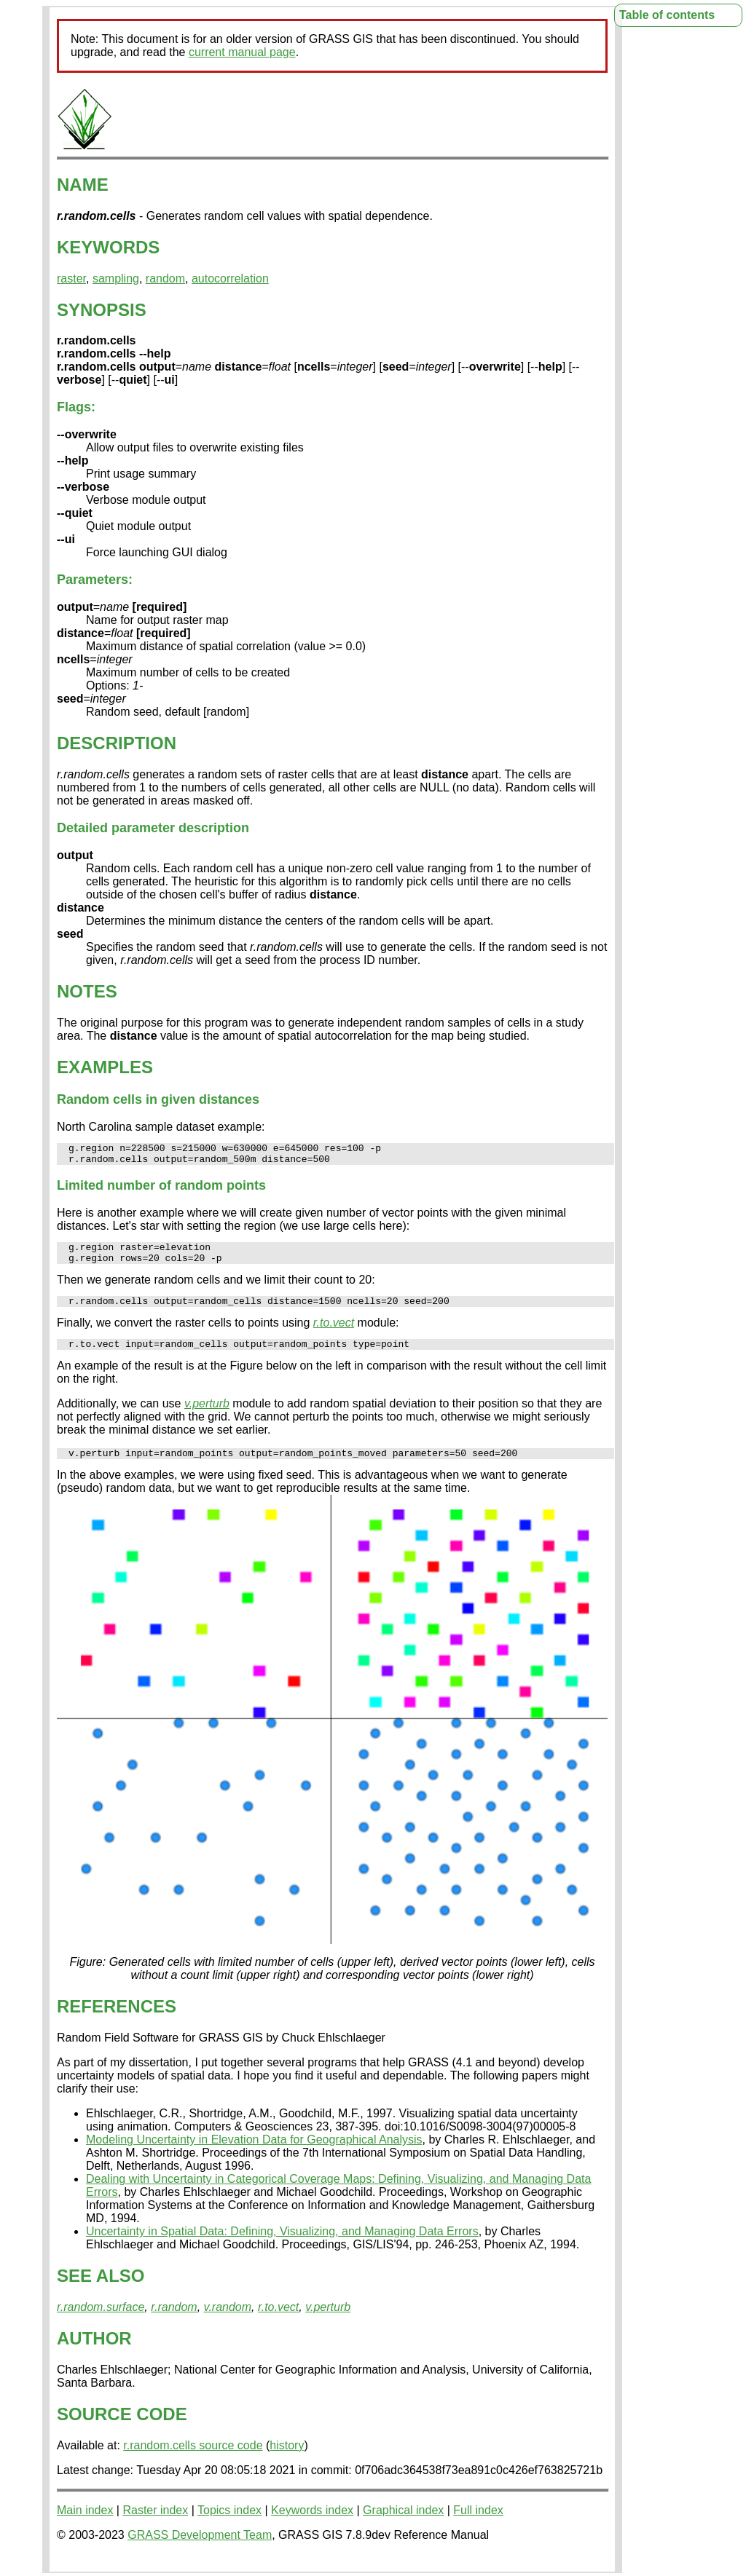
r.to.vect (333, 1333)
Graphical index (403, 2525)
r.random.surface (100, 2322)
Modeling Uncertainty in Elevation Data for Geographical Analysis (254, 2155)
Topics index (229, 2525)
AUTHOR (94, 2353)
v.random (228, 2322)
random (165, 278)
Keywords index (312, 2525)
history (287, 2460)
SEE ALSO (100, 2291)
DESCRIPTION (116, 743)
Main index (85, 2525)
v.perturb (206, 1416)
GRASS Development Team (199, 2550)
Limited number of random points (161, 1189)
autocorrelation (230, 278)
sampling (116, 278)
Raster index (155, 2525)
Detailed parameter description (153, 828)
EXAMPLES (105, 1067)
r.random (174, 2322)
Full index (478, 2525)
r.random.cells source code (192, 2460)
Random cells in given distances (158, 1099)
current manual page (242, 52)
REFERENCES (116, 2021)
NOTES (87, 991)
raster (71, 278)
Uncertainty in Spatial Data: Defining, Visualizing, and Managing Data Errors (282, 2246)
